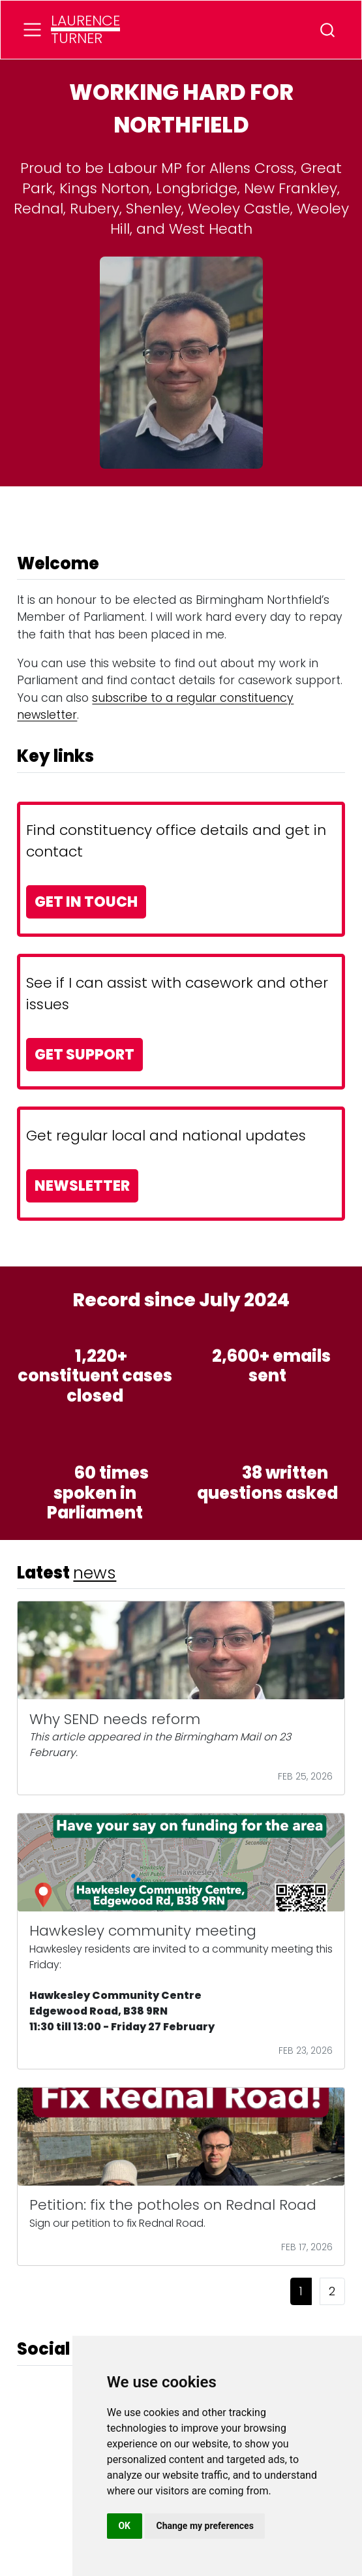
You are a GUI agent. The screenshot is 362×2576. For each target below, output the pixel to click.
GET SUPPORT (84, 1055)
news (94, 1572)
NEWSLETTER (82, 1186)
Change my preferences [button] (205, 2526)
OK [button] (124, 2526)
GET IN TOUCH (86, 902)
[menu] (32, 29)
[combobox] (328, 29)
